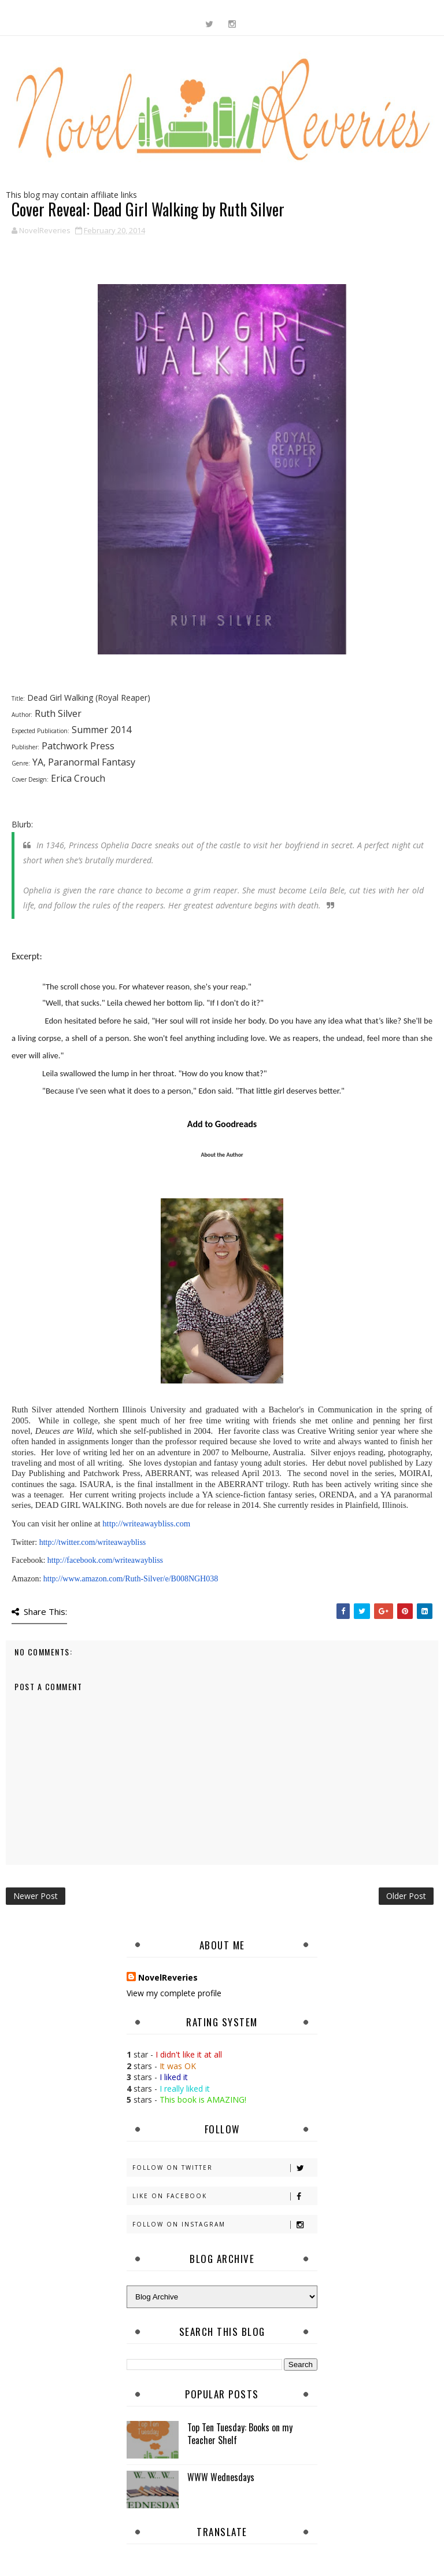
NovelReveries (168, 1977)
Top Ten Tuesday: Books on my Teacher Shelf (240, 2433)
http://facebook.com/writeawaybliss (105, 1560)
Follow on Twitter (224, 2167)
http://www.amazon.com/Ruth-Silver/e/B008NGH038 (130, 1578)
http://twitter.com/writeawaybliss (92, 1542)
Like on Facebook (224, 2196)
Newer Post (35, 1895)
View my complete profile (174, 1993)
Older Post (406, 1895)
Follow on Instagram (224, 2224)
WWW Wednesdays (220, 2477)
